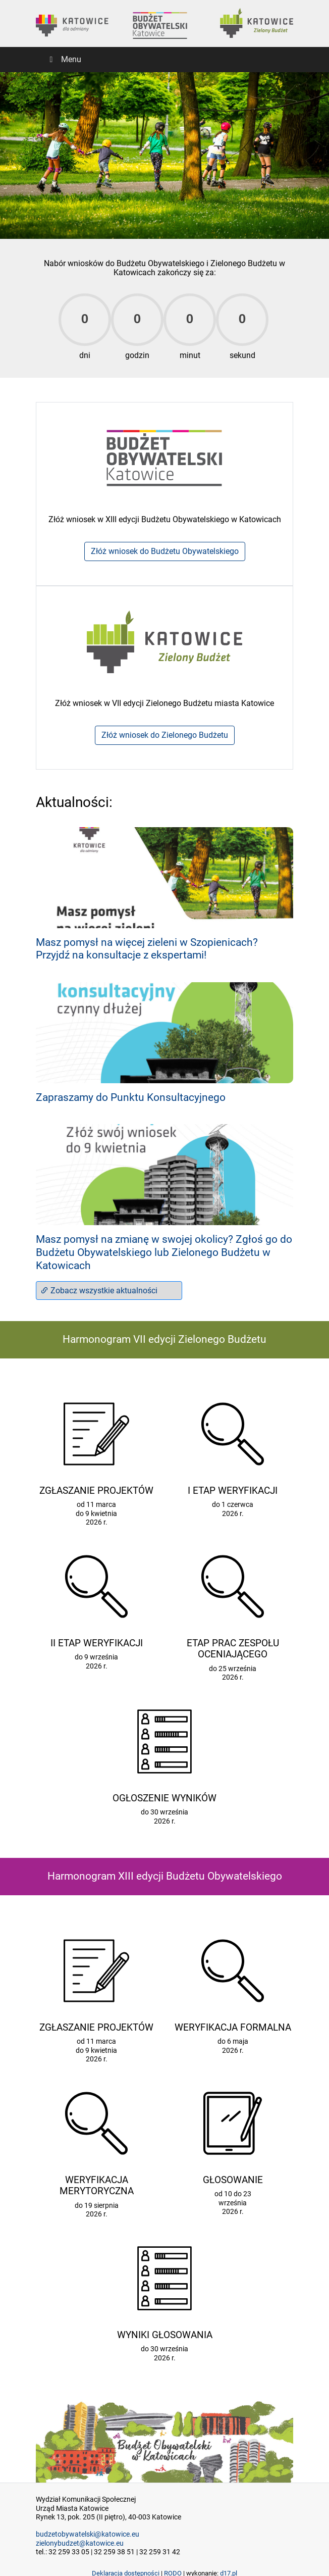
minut (190, 355)
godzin (137, 355)
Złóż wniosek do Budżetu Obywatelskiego (165, 551)
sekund (242, 355)
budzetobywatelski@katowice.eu (87, 2534)
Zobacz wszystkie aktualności (98, 1290)
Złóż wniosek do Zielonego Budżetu (164, 735)
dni (84, 355)
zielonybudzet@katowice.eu (80, 2543)
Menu (63, 59)
